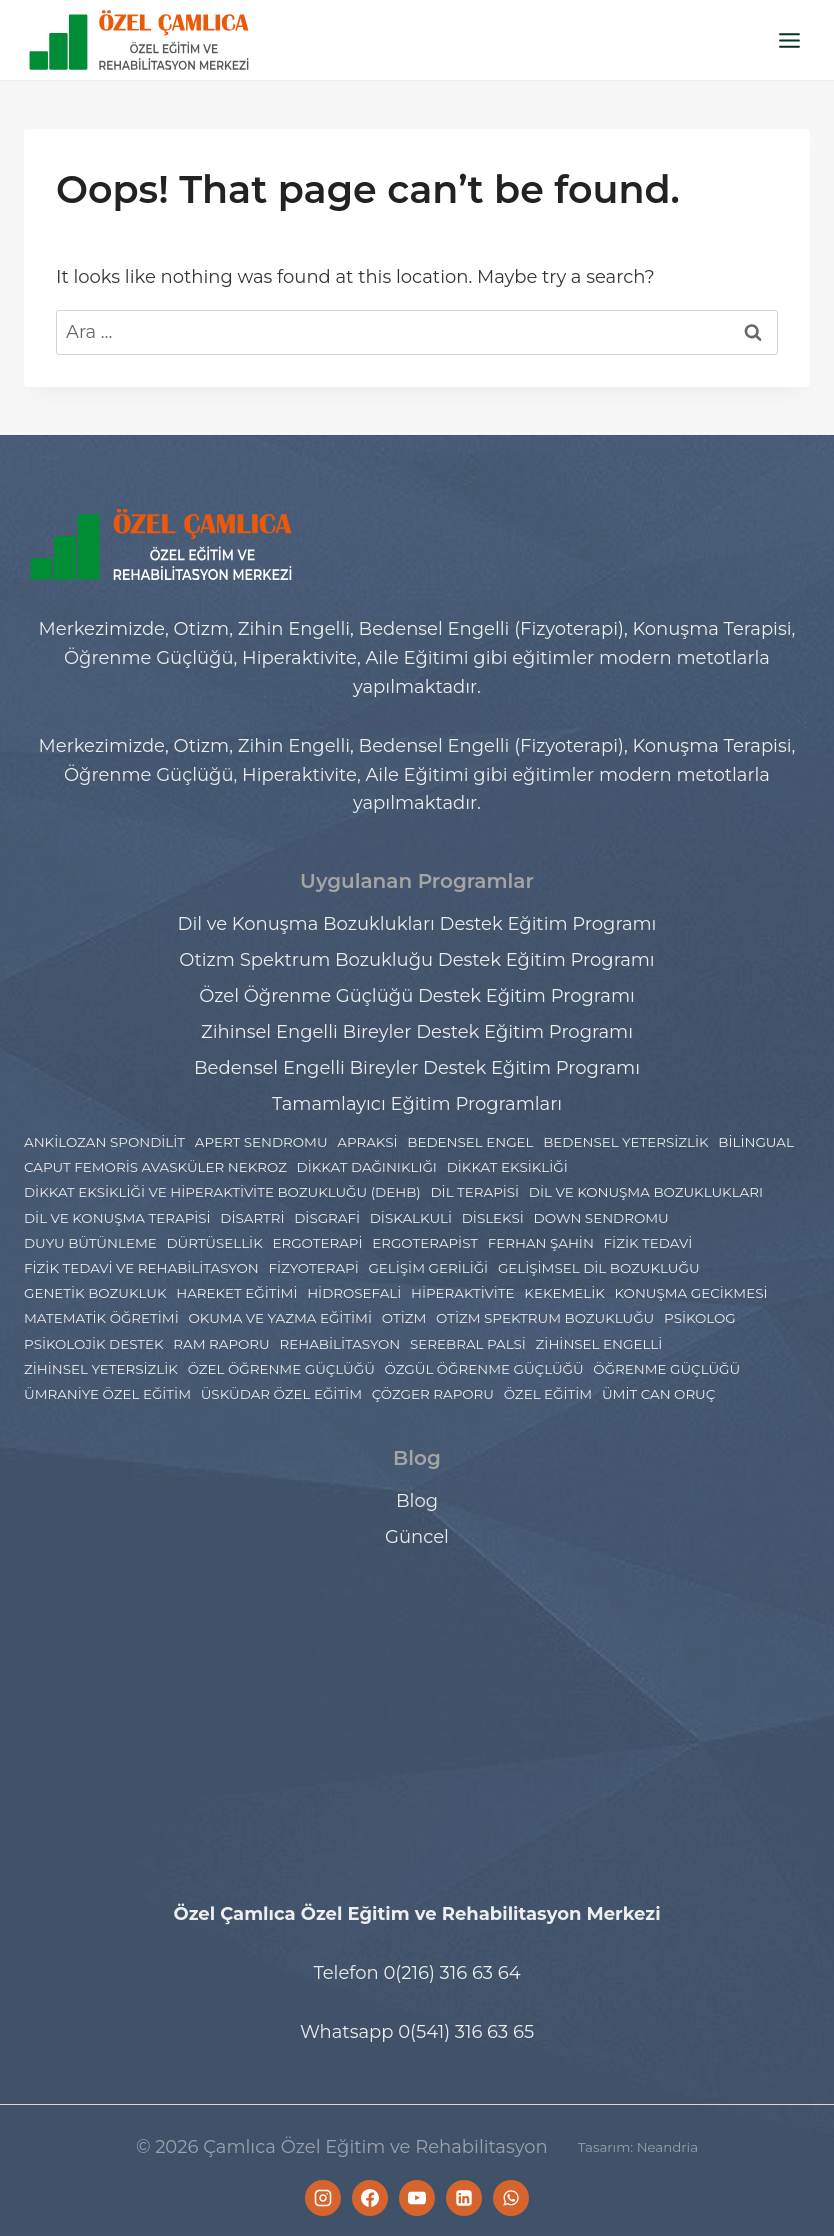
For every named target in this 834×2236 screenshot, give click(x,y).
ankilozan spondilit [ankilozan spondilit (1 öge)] (104, 1142)
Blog (417, 1501)
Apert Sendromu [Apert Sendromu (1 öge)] (261, 1142)
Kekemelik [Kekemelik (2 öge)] (564, 1293)
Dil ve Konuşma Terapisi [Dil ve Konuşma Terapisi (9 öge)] (117, 1218)
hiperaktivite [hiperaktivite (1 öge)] (463, 1293)
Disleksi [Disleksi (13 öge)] (493, 1218)
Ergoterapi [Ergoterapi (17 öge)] (317, 1243)
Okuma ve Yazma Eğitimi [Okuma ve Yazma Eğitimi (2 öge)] (280, 1318)
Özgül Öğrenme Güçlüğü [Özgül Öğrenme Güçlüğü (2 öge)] (484, 1369)
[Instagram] (323, 2198)
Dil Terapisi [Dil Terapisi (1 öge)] (474, 1192)
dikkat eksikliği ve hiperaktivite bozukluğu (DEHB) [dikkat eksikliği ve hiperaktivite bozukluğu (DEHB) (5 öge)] (222, 1192)
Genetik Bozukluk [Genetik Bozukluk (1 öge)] (95, 1293)
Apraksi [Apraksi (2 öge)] (367, 1142)
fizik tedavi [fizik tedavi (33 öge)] (648, 1243)
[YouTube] (417, 2198)
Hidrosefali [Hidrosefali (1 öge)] (354, 1293)
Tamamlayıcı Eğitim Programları (417, 1104)
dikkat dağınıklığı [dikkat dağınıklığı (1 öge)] (367, 1167)
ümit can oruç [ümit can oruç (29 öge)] (658, 1394)
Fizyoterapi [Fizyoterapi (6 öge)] (313, 1268)
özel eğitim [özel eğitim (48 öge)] (548, 1394)
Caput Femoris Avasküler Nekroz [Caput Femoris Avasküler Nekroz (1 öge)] (155, 1167)
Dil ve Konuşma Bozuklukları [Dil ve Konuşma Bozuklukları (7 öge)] (646, 1192)
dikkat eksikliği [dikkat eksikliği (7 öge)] (507, 1167)
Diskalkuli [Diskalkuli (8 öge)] (411, 1218)
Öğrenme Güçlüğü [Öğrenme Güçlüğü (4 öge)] (666, 1369)
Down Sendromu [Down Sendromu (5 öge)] (601, 1218)
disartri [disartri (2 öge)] (252, 1218)
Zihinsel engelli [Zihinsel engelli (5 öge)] (599, 1344)
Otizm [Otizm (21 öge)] (404, 1318)
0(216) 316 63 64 (451, 1973)
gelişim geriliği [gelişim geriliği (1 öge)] (428, 1268)
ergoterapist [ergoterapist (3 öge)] (425, 1243)
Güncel (417, 1537)
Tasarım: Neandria (637, 2147)
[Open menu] (789, 40)
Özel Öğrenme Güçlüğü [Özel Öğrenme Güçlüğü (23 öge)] (281, 1369)
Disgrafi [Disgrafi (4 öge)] (327, 1218)
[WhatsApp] (511, 2198)
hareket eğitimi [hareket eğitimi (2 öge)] (236, 1293)
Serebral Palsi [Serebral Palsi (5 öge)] (468, 1344)
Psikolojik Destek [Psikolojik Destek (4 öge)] (94, 1344)
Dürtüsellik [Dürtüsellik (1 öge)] (214, 1243)
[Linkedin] (464, 2198)
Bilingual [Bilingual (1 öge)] (756, 1142)
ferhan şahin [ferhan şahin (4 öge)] (541, 1243)
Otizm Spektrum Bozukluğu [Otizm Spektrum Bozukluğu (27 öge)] (545, 1318)
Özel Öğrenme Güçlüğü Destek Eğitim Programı (417, 996)
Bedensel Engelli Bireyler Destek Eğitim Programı (417, 1068)
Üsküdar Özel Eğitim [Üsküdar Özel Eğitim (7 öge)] (281, 1394)
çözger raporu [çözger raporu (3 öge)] (433, 1394)
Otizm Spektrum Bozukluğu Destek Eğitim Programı (416, 960)
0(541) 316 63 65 (466, 2032)
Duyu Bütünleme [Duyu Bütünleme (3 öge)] (90, 1243)
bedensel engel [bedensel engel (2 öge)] (470, 1142)
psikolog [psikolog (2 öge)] (700, 1318)
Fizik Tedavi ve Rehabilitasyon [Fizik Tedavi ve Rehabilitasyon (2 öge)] (141, 1268)
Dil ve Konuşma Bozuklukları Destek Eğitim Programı (417, 924)
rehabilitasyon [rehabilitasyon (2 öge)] (339, 1344)
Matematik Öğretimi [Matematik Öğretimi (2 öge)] (101, 1318)
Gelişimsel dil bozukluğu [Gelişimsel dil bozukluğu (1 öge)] (599, 1268)
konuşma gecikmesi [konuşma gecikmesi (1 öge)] (691, 1293)
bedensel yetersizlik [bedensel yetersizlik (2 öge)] (625, 1142)
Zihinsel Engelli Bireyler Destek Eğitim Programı (417, 1032)
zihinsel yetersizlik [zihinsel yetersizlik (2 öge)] (101, 1369)
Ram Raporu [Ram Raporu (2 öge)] (221, 1344)
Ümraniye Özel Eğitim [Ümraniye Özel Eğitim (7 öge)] (107, 1394)
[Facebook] (370, 2198)
